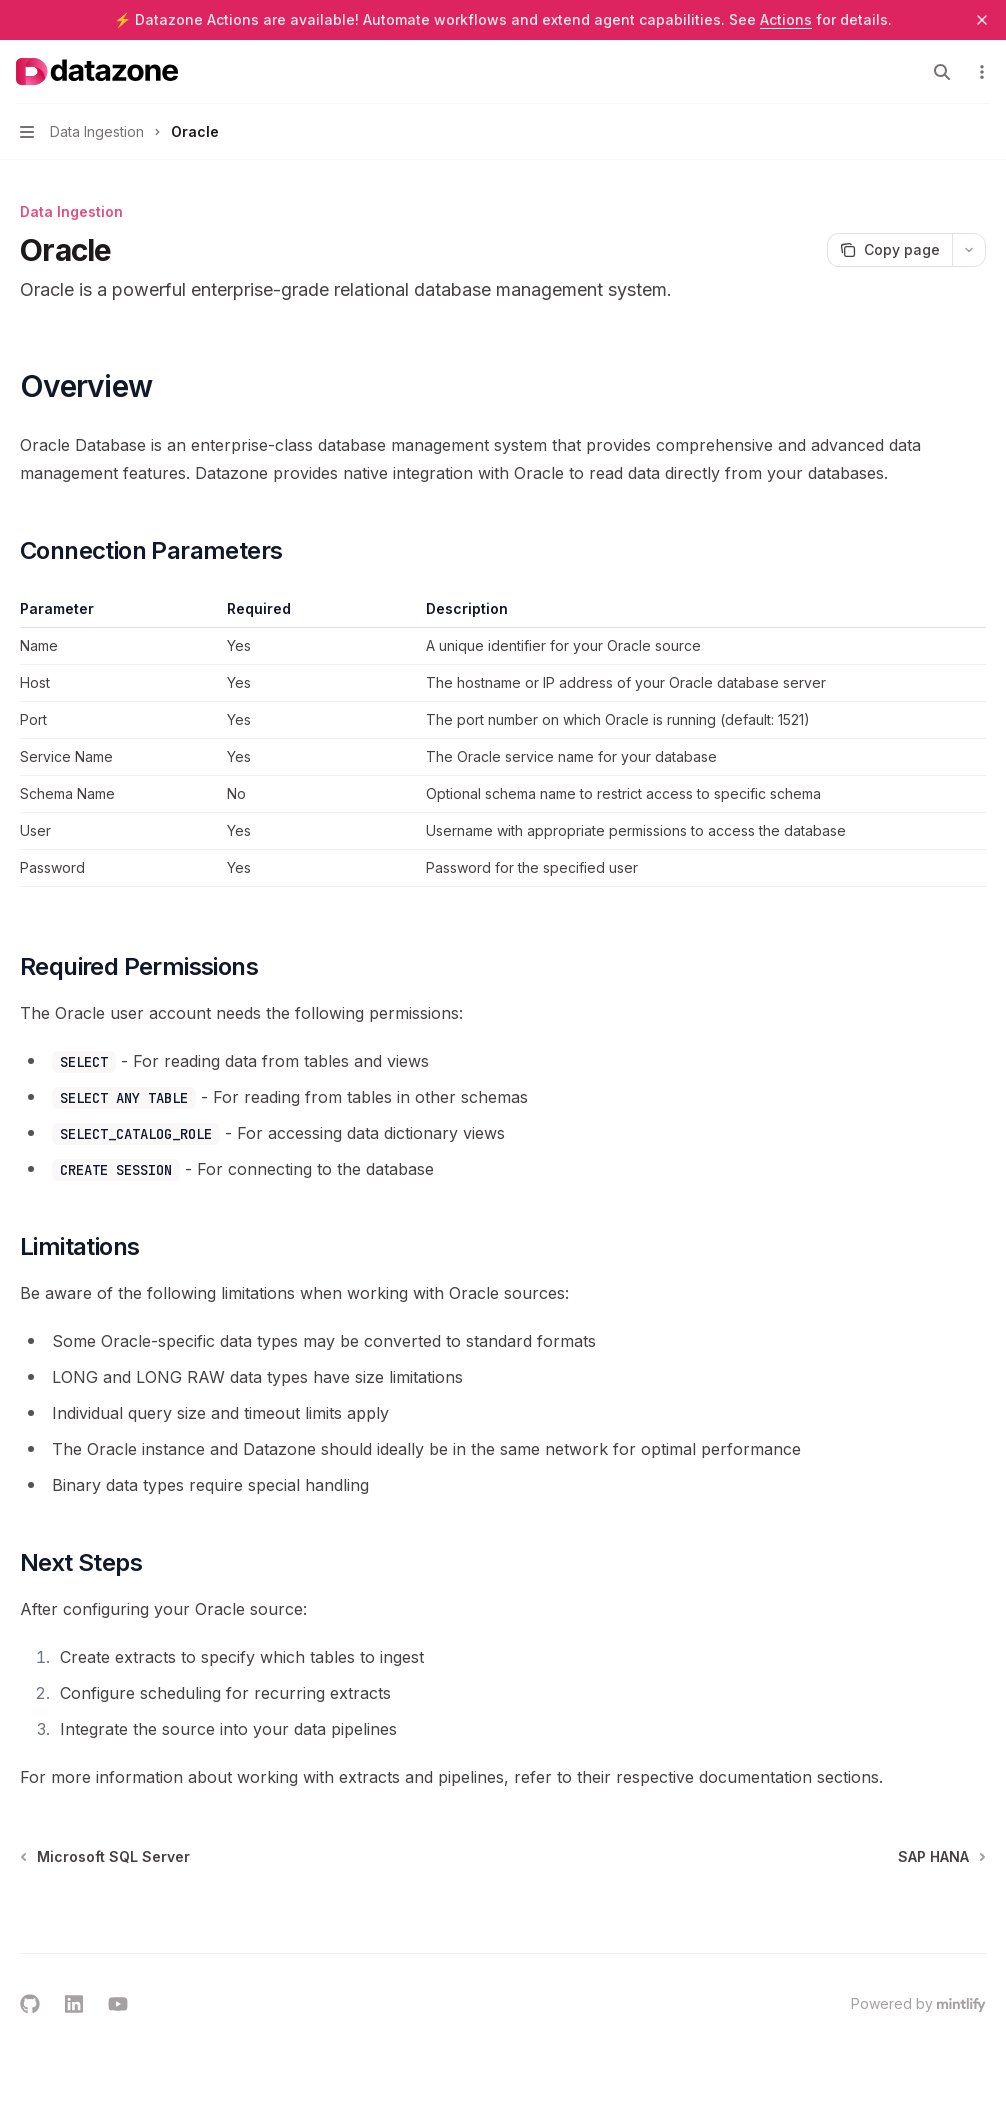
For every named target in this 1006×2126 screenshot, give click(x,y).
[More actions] (980, 72)
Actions (786, 19)
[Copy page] (889, 250)
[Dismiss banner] (982, 20)
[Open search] (942, 72)
